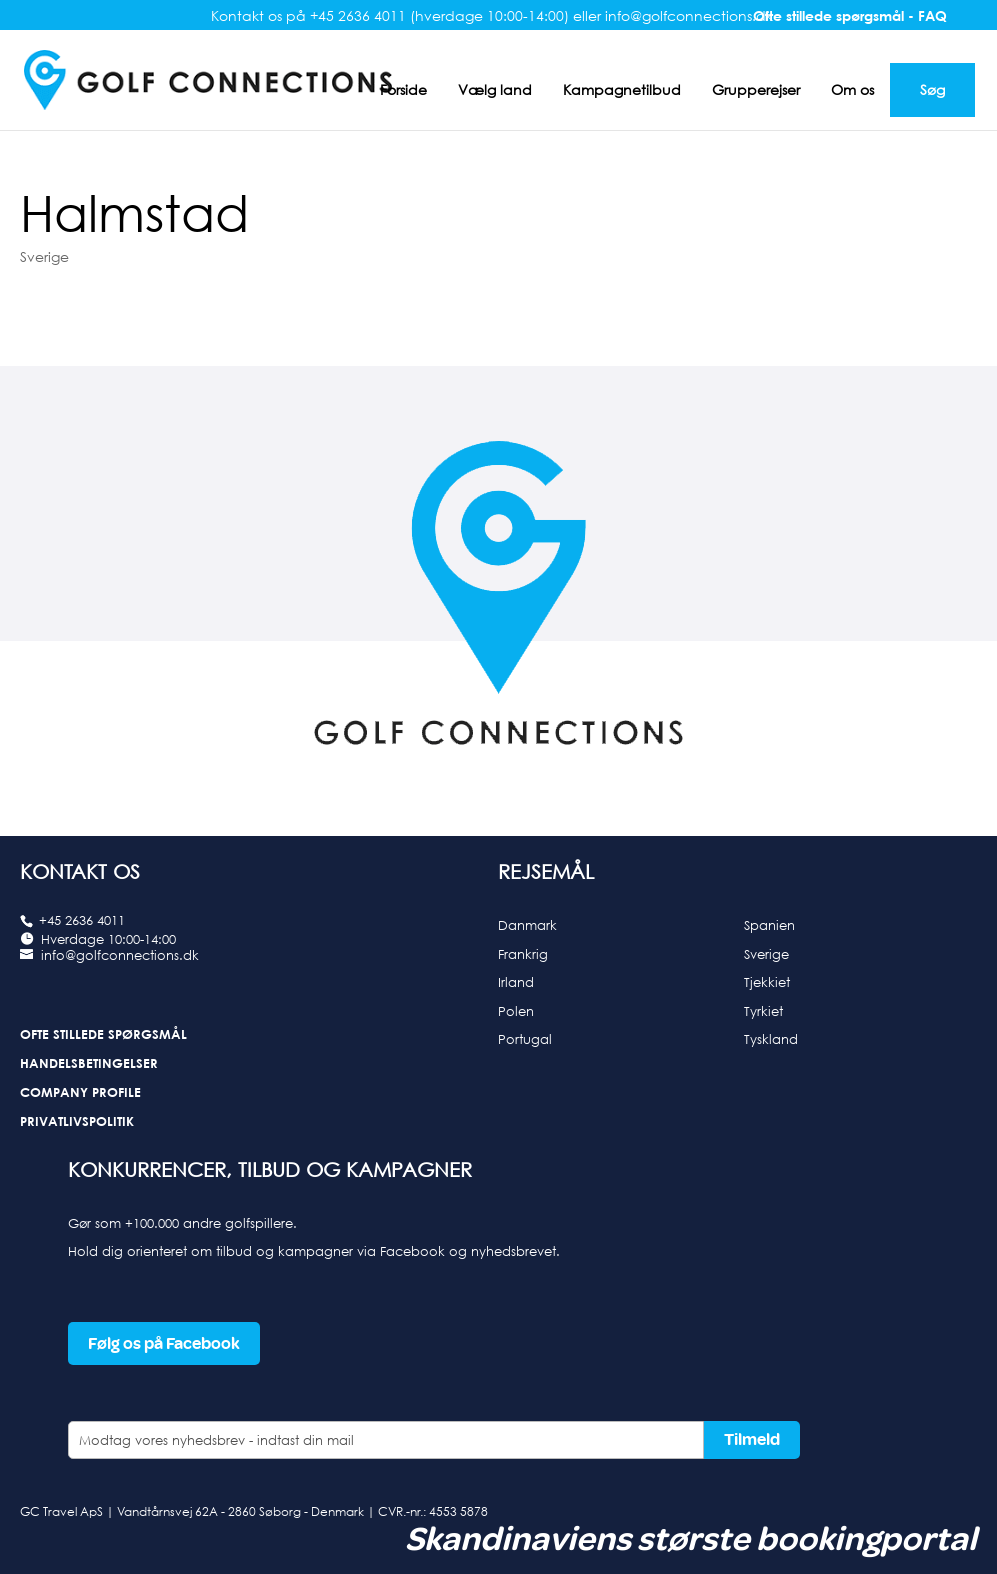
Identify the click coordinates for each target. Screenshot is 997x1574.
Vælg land (495, 89)
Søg (932, 89)
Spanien (769, 925)
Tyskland (771, 1039)
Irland (516, 982)
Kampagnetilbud (622, 89)
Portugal (525, 1039)
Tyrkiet (763, 1011)
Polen (516, 1011)
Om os (852, 89)
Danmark (527, 925)
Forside (403, 89)
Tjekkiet (767, 982)
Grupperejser (756, 89)
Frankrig (523, 954)
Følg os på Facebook (164, 1343)
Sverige (44, 256)
